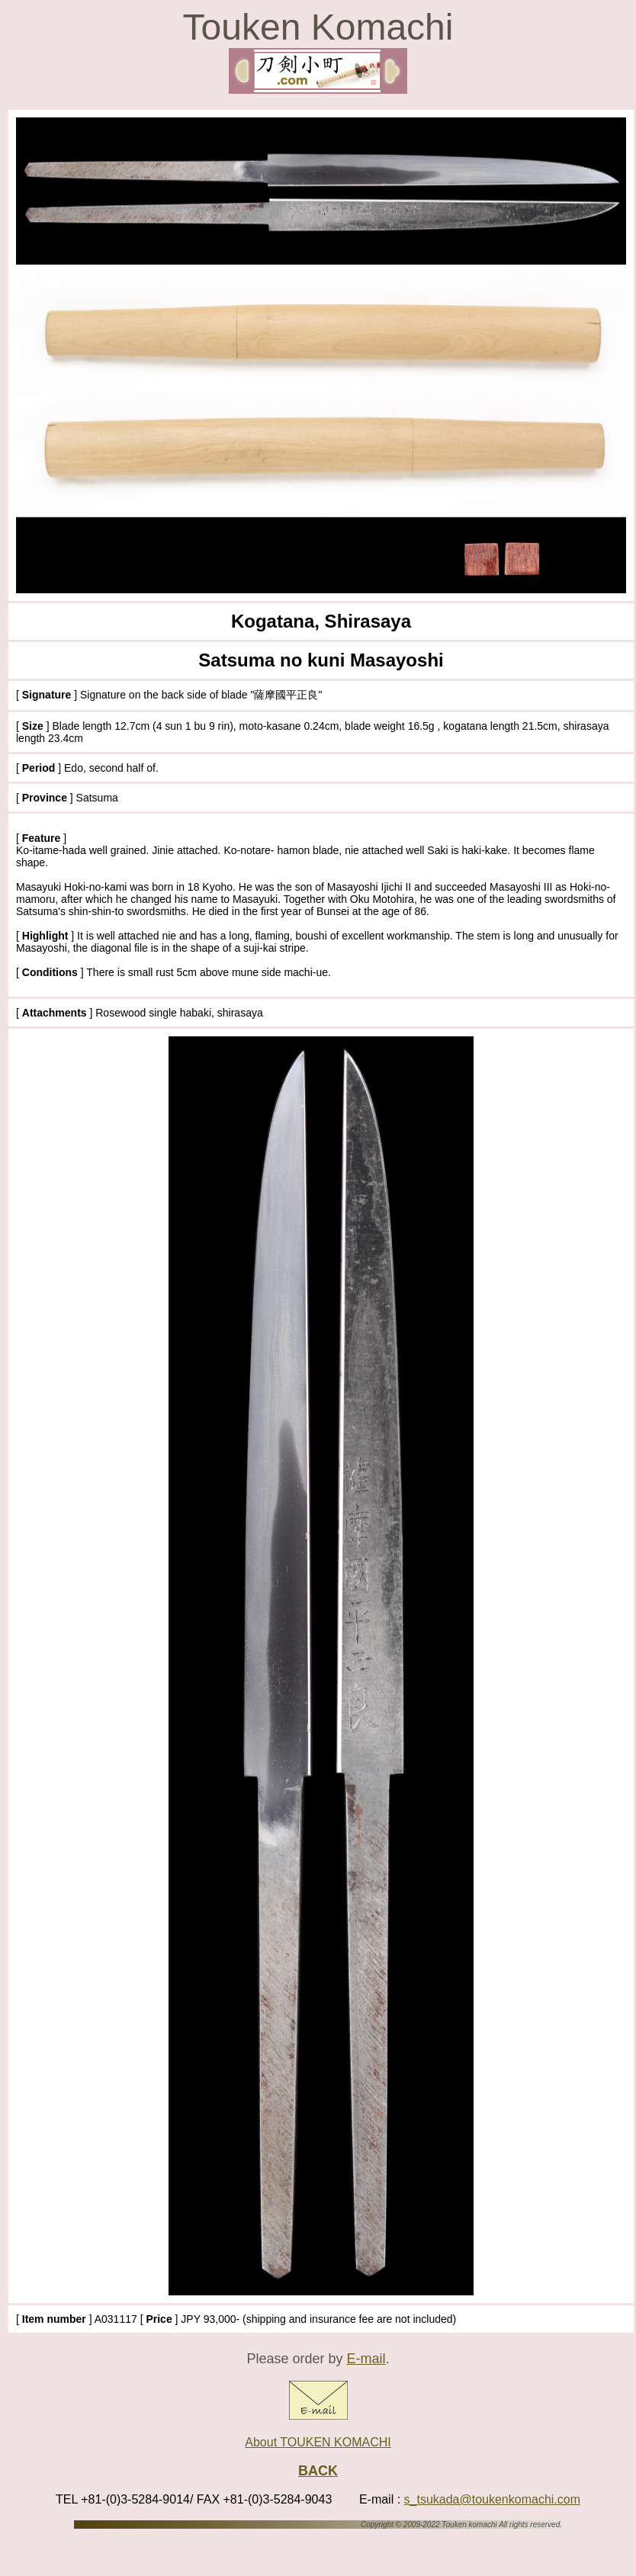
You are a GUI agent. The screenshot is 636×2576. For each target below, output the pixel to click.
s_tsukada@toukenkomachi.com (492, 2499)
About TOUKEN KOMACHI (317, 2442)
